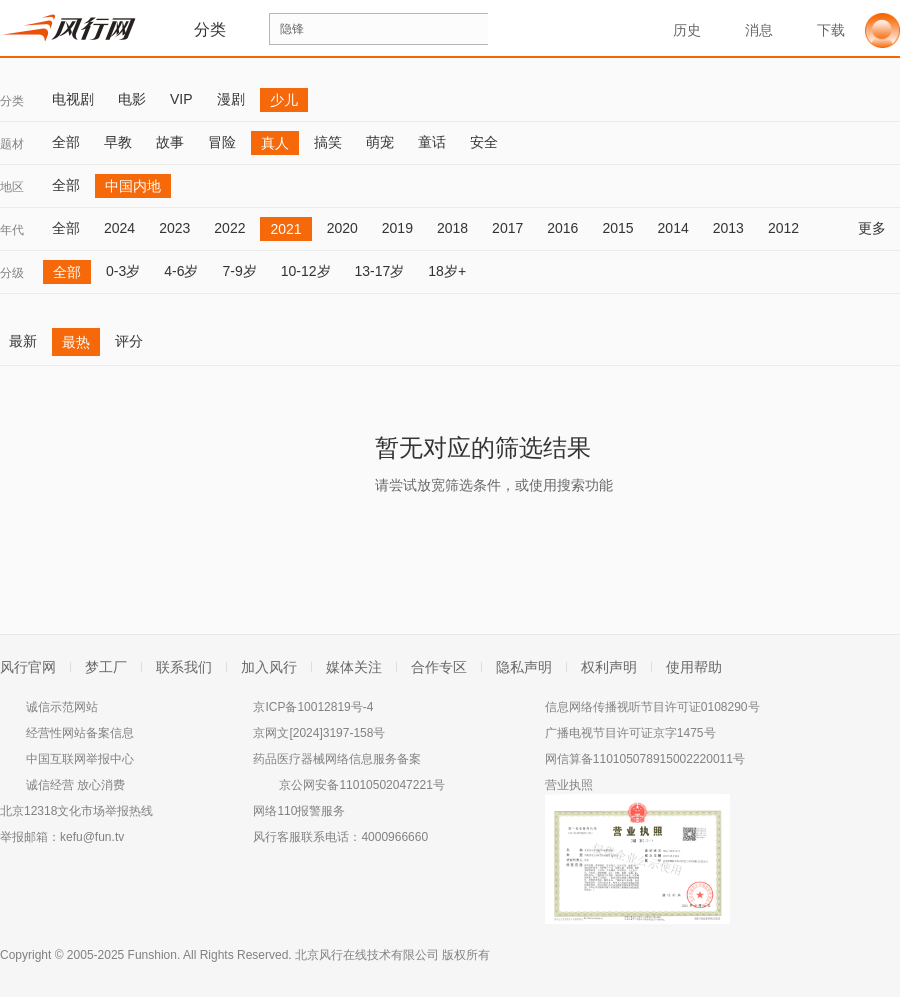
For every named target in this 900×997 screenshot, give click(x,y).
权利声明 (609, 667)
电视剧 (73, 99)
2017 (507, 228)
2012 (783, 228)
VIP (181, 99)
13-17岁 (380, 271)
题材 (12, 144)
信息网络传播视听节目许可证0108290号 (652, 707)
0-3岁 (123, 271)
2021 (285, 229)
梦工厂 (106, 667)
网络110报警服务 (299, 811)
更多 (879, 228)
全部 (66, 142)
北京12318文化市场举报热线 (76, 811)
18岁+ (447, 271)
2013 (728, 228)
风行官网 (28, 667)
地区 (12, 187)
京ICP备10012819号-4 (313, 707)
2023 (174, 228)
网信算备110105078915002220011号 (645, 759)
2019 (397, 228)
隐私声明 (524, 667)
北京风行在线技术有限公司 (367, 955)
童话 (432, 142)
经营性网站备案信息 (80, 733)
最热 (76, 342)
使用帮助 (694, 667)
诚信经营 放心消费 (75, 785)
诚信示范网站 (62, 707)
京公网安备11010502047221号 (361, 785)
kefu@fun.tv (92, 837)
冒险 (222, 142)
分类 (12, 101)
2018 (452, 228)
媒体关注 (354, 667)
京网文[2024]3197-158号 (319, 733)
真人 (275, 143)
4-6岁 (181, 271)
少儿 (284, 100)
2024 (119, 228)
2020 (342, 228)
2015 (617, 228)
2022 (229, 228)
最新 (23, 341)
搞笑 (328, 142)
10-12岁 (306, 271)
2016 (562, 228)
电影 (132, 99)
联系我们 (184, 667)
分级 (12, 273)
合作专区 (439, 667)
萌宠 (380, 142)
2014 (673, 228)
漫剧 (231, 99)
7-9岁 (239, 271)
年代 (12, 230)
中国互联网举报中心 (80, 759)
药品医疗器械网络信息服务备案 (337, 759)
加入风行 (269, 667)
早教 (118, 142)
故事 (170, 142)
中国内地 (133, 186)
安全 (484, 142)
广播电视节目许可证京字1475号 (630, 733)
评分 (129, 341)
